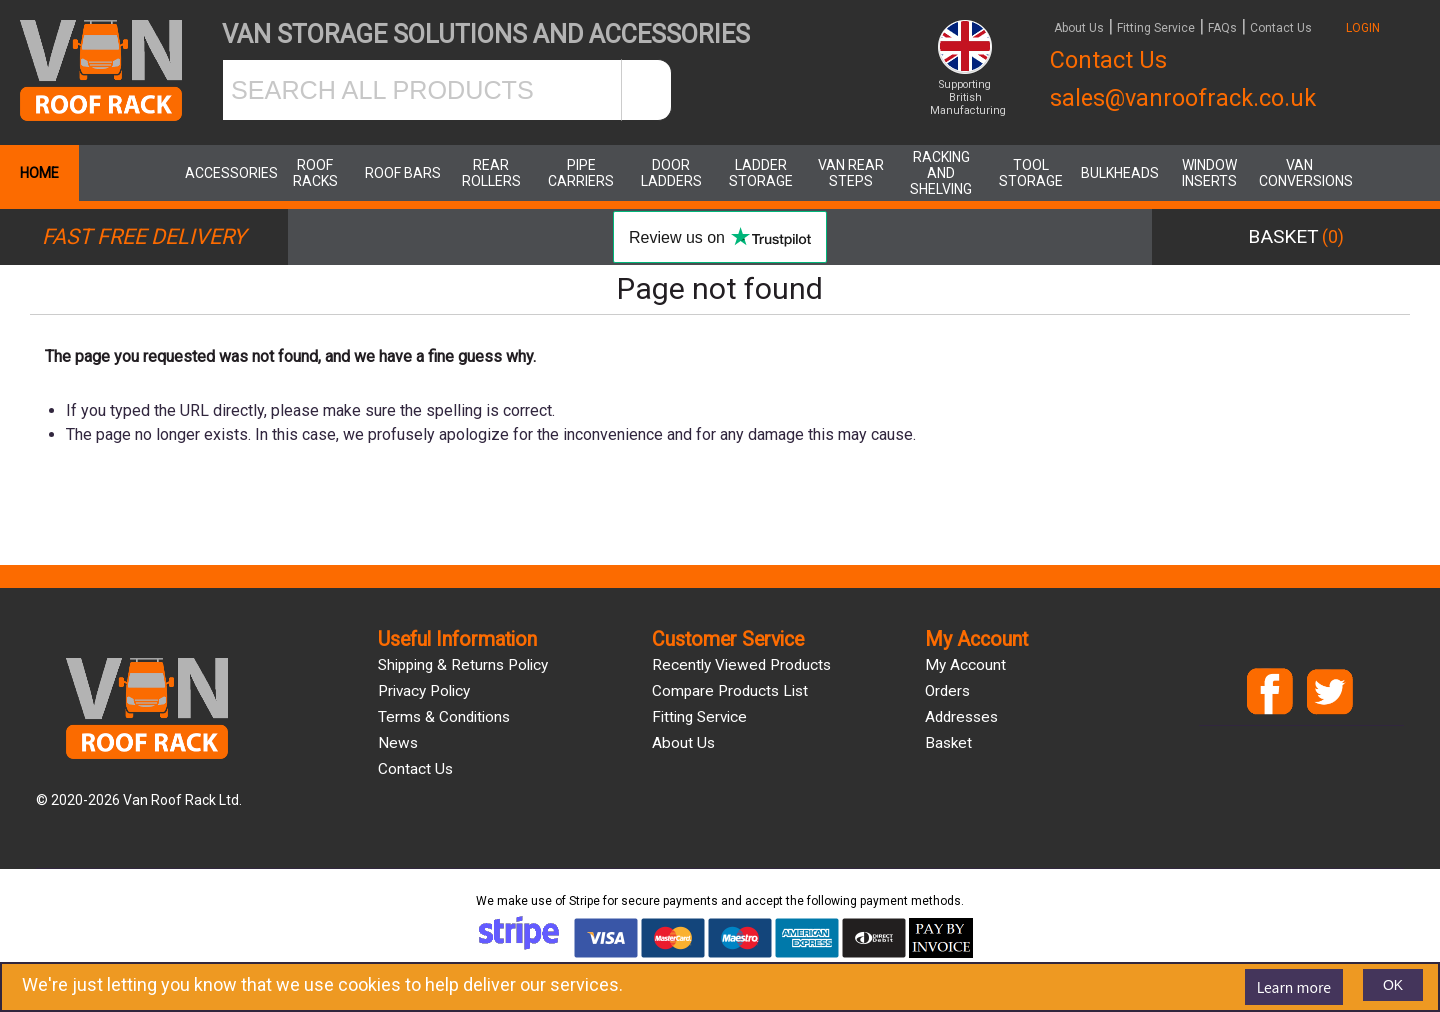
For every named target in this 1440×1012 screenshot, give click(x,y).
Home (39, 173)
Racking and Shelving (941, 173)
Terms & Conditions (444, 717)
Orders (947, 691)
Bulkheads (1120, 173)
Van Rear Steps (851, 173)
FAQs (1222, 28)
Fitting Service (1156, 28)
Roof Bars (403, 173)
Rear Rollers (491, 173)
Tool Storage (1031, 173)
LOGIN (1363, 28)
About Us (1079, 28)
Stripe (584, 901)
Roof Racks (315, 173)
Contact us (415, 769)
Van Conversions (1299, 173)
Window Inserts (1209, 173)
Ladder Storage (761, 173)
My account (965, 665)
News (398, 743)
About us (683, 743)
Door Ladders (671, 173)
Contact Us (1281, 28)
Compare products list (730, 691)
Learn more (1294, 987)
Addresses (961, 717)
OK (1393, 985)
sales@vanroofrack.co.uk (1183, 98)
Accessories (225, 173)
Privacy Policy (424, 691)
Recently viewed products (741, 665)
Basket (948, 743)
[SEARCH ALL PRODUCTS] (422, 90)
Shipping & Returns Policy (463, 665)
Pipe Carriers (581, 173)
